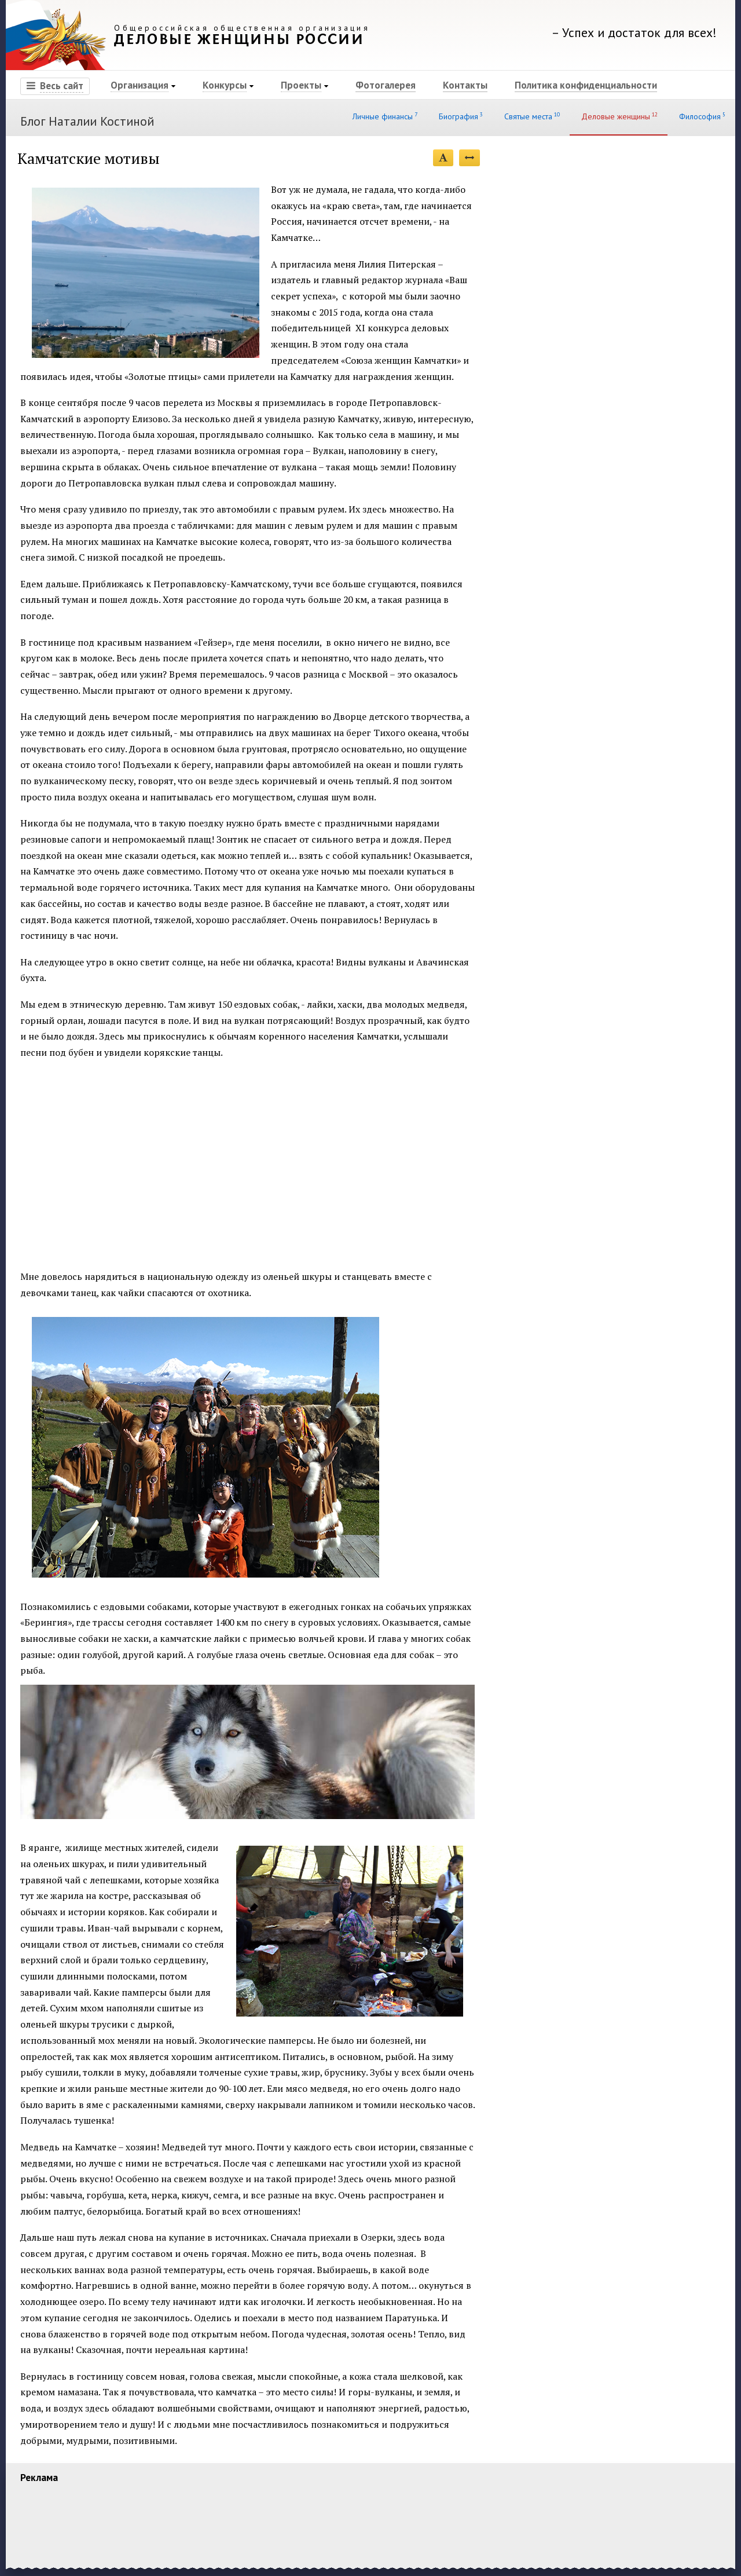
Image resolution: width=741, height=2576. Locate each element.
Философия (701, 116)
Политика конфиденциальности (586, 85)
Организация (139, 85)
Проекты (301, 85)
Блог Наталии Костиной (87, 121)
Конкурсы (225, 85)
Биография (460, 116)
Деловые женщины (618, 116)
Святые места (531, 116)
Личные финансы (384, 116)
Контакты (465, 85)
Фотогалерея (385, 85)
